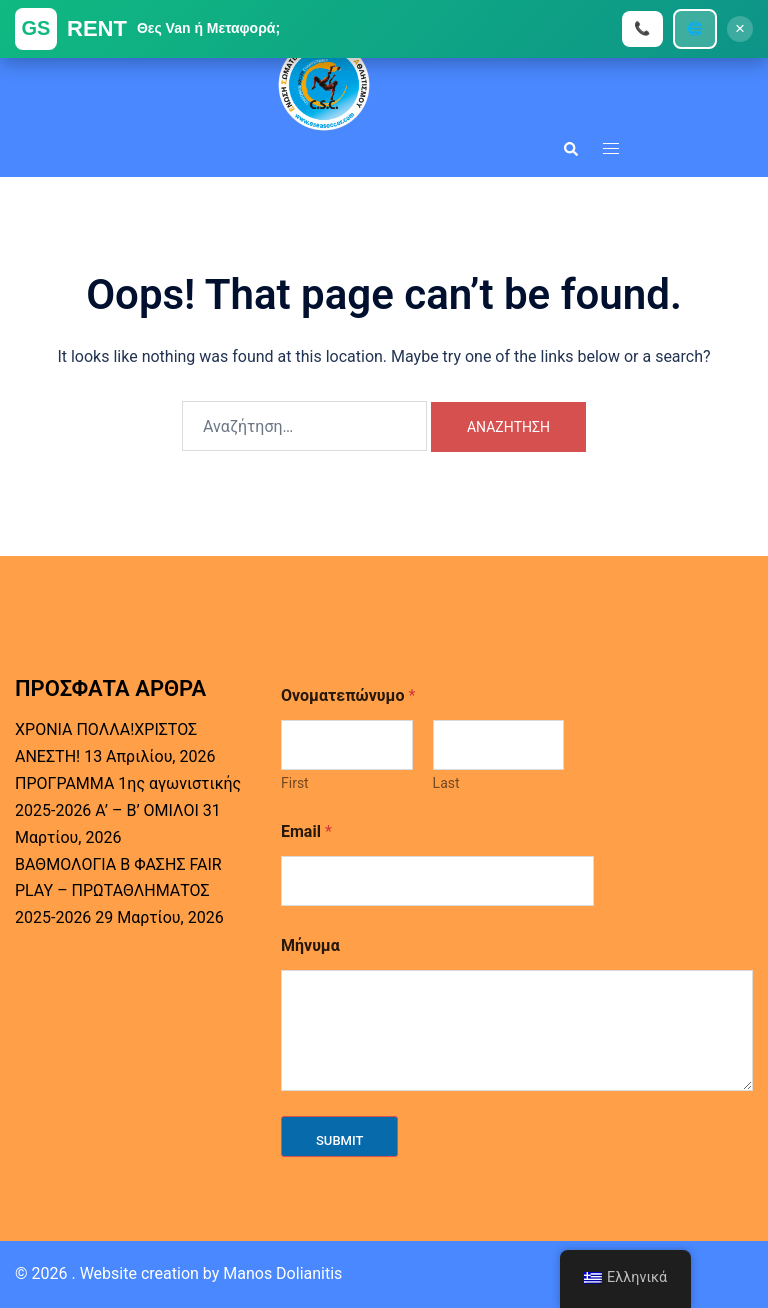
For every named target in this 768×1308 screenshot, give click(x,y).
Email (306, 831)
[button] (570, 148)
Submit (339, 1140)
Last (446, 783)
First (295, 783)
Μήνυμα (310, 945)
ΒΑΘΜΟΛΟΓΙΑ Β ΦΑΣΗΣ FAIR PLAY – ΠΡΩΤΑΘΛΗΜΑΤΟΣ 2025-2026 (118, 891)
